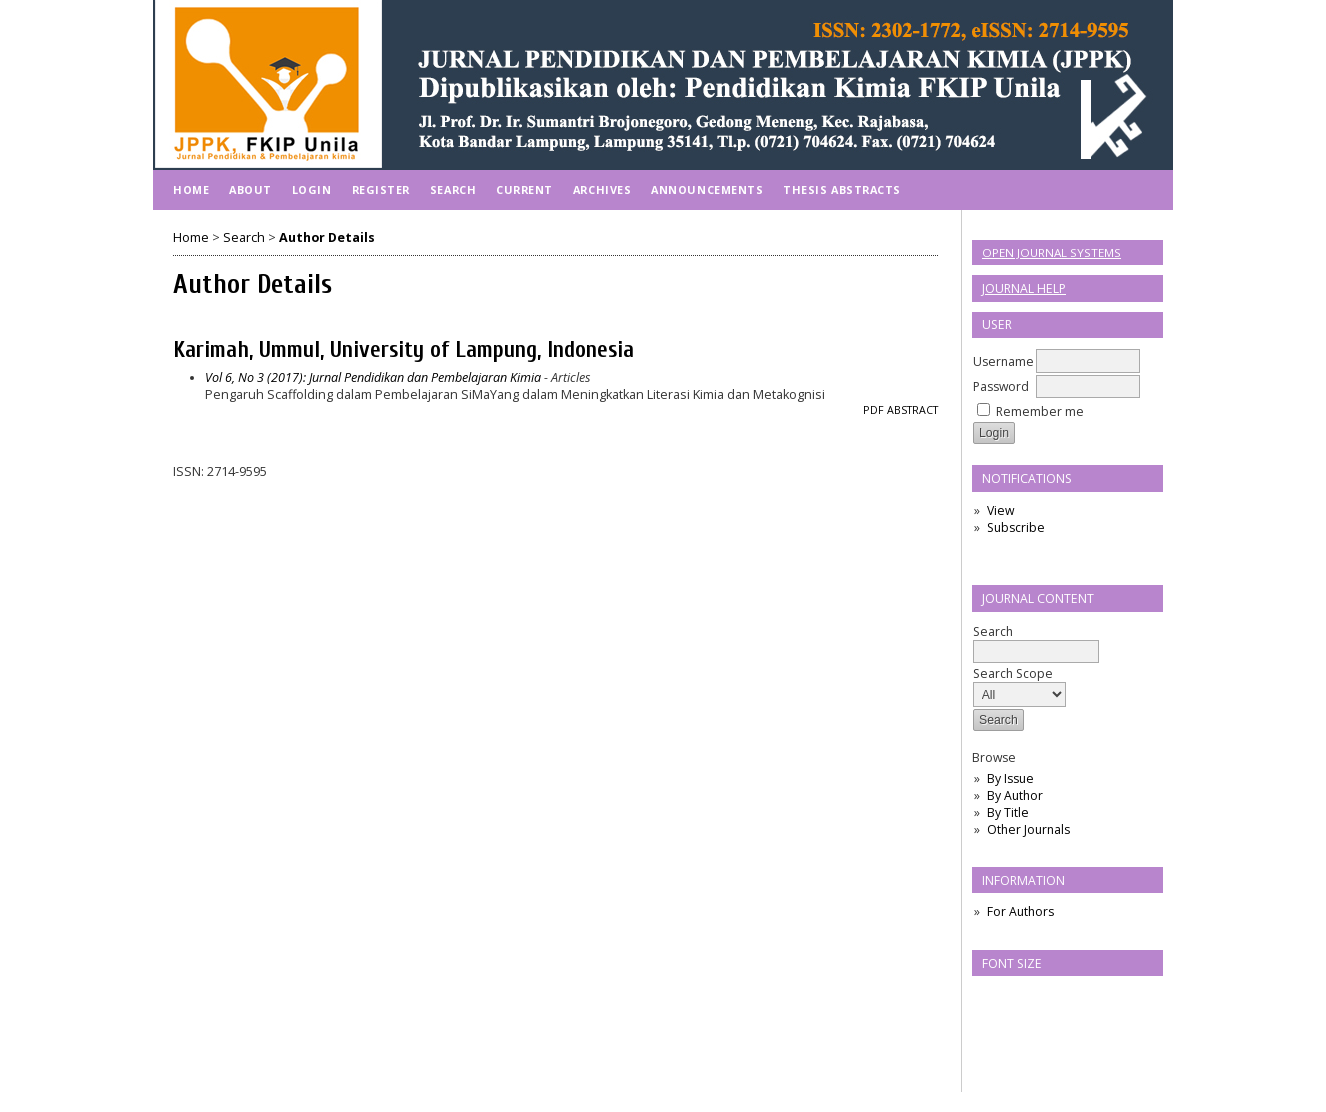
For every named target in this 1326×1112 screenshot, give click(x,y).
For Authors (1020, 911)
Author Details (327, 237)
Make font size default (1022, 997)
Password (1001, 386)
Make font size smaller (990, 997)
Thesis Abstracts (842, 189)
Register (381, 189)
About (250, 189)
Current (524, 189)
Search (1036, 641)
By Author (1015, 795)
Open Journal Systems (1051, 252)
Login (312, 189)
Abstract (912, 410)
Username (1003, 361)
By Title (1008, 812)
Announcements (707, 189)
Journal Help (1024, 288)
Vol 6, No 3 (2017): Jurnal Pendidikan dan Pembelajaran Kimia (373, 377)
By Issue (1010, 778)
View (1000, 510)
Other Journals (1028, 829)
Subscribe (1016, 527)
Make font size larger (1054, 997)
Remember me (1040, 411)
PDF (873, 410)
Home (191, 189)
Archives (602, 189)
